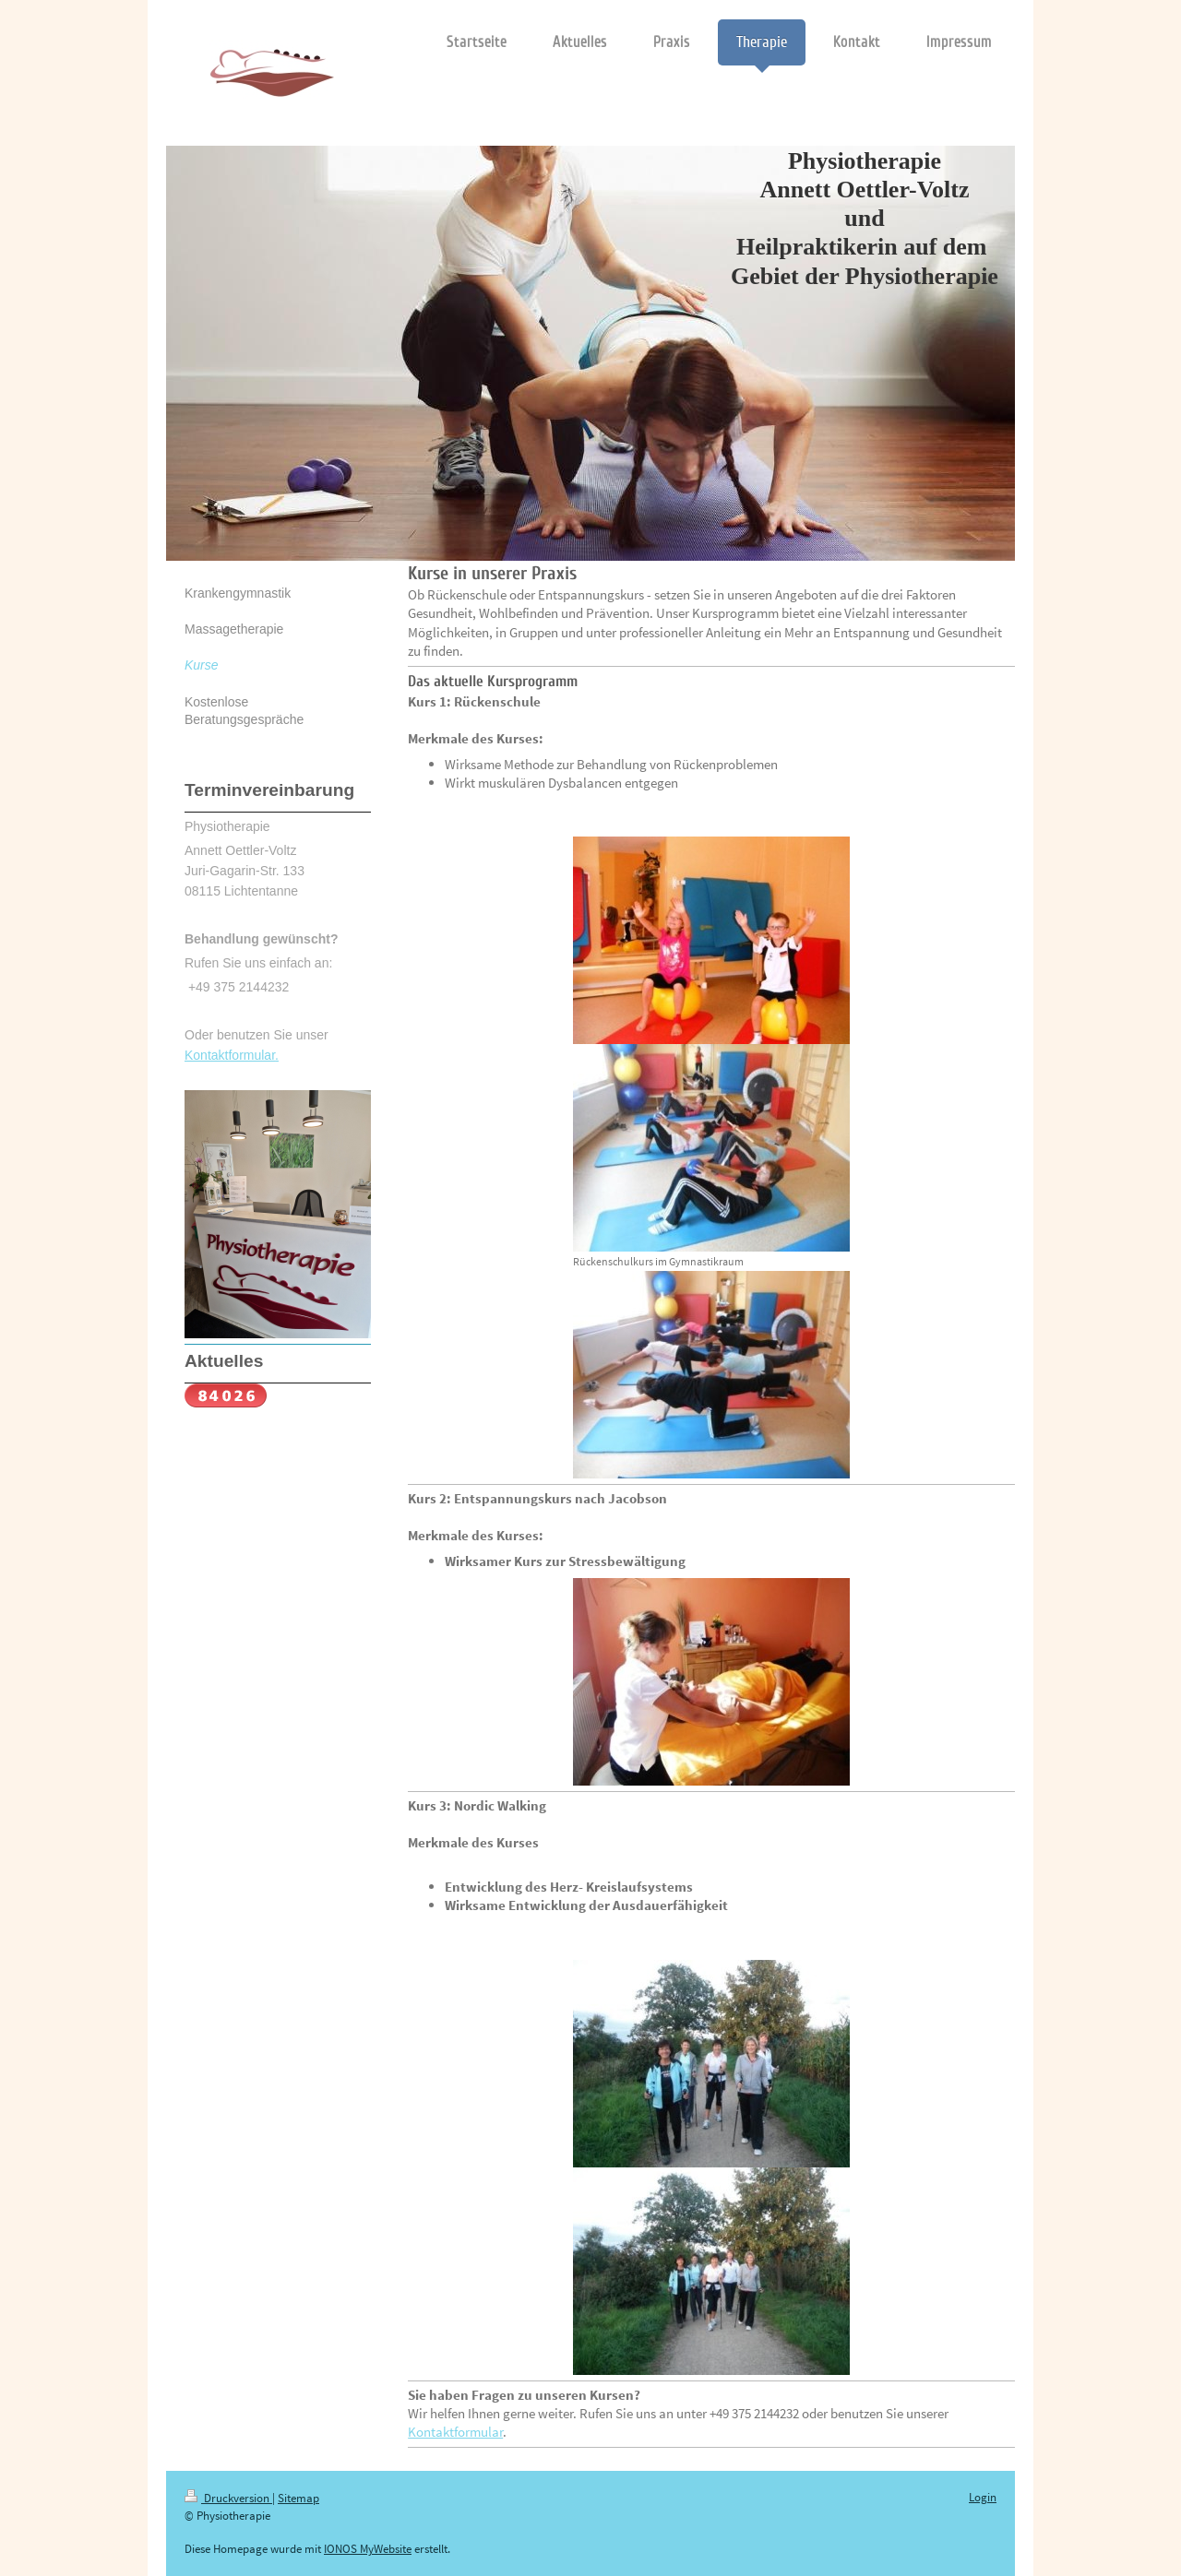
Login (982, 2497)
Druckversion (228, 2498)
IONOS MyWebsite (368, 2549)
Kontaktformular (455, 2431)
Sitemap (298, 2498)
